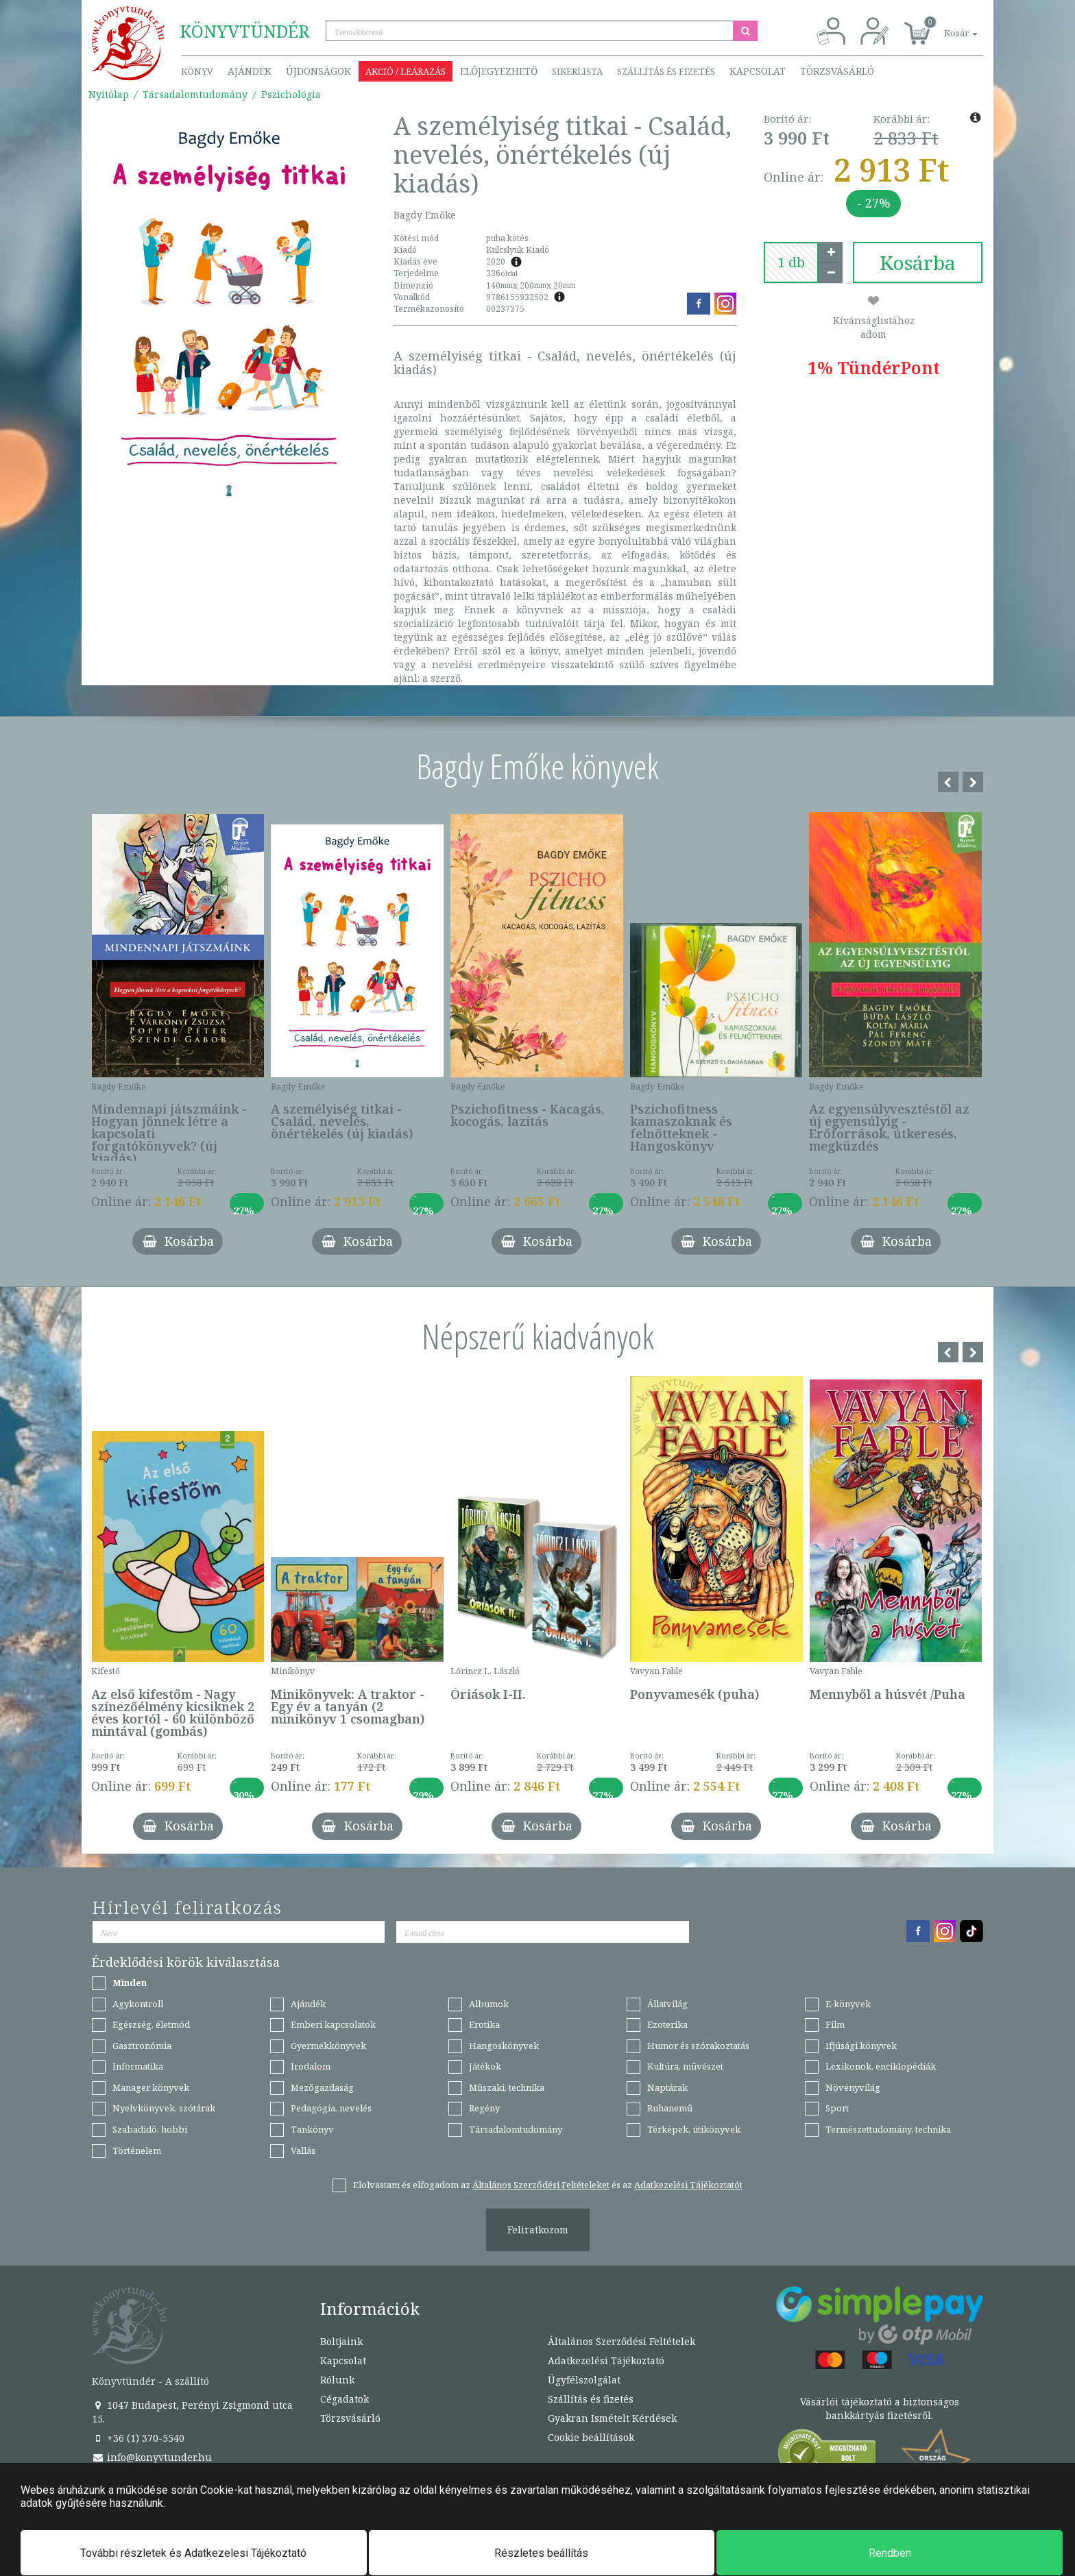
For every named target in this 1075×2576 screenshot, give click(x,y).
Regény (484, 2108)
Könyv (197, 71)
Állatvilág (667, 2004)
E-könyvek (848, 2004)
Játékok (485, 2066)
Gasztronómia (141, 2045)
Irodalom (310, 2066)
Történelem (136, 2150)
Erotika (484, 2024)
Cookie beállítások (591, 2437)
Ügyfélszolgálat (584, 2379)
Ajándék (249, 70)
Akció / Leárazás (405, 71)
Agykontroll (137, 2004)
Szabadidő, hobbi (149, 2129)
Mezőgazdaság (322, 2087)
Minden (129, 1982)
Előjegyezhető (499, 70)
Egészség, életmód (151, 2024)
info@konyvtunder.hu (152, 2457)
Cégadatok (344, 2398)
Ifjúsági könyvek (861, 2045)
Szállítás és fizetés (666, 71)
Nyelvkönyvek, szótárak (163, 2108)
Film (835, 2024)
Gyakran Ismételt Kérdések (612, 2418)
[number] (791, 262)
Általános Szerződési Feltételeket (540, 2185)
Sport (837, 2108)
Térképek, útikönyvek (693, 2129)
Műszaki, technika (506, 2087)
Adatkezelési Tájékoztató (606, 2360)
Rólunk (337, 2379)
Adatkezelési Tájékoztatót (688, 2185)
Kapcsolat (757, 70)
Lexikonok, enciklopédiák (880, 2066)
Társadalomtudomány (195, 94)
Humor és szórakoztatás (698, 2045)
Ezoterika (667, 2024)
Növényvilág (852, 2087)
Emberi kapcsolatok (333, 2024)
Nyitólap (108, 94)
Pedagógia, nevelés (331, 2108)
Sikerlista (577, 71)
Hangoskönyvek (504, 2045)
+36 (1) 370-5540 (138, 2437)
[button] (945, 25)
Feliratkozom (537, 2229)
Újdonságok (318, 70)
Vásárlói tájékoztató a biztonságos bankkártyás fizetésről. (879, 2408)
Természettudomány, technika (888, 2129)
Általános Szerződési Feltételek (621, 2341)
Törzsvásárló (837, 70)
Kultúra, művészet (685, 2066)
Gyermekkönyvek (328, 2045)
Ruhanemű (669, 2108)
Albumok (489, 2004)
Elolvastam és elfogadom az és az (547, 2185)
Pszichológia (291, 94)
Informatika (137, 2066)
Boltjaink (341, 2341)
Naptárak (667, 2087)
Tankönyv (312, 2129)
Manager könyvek (150, 2087)
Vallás (303, 2150)
